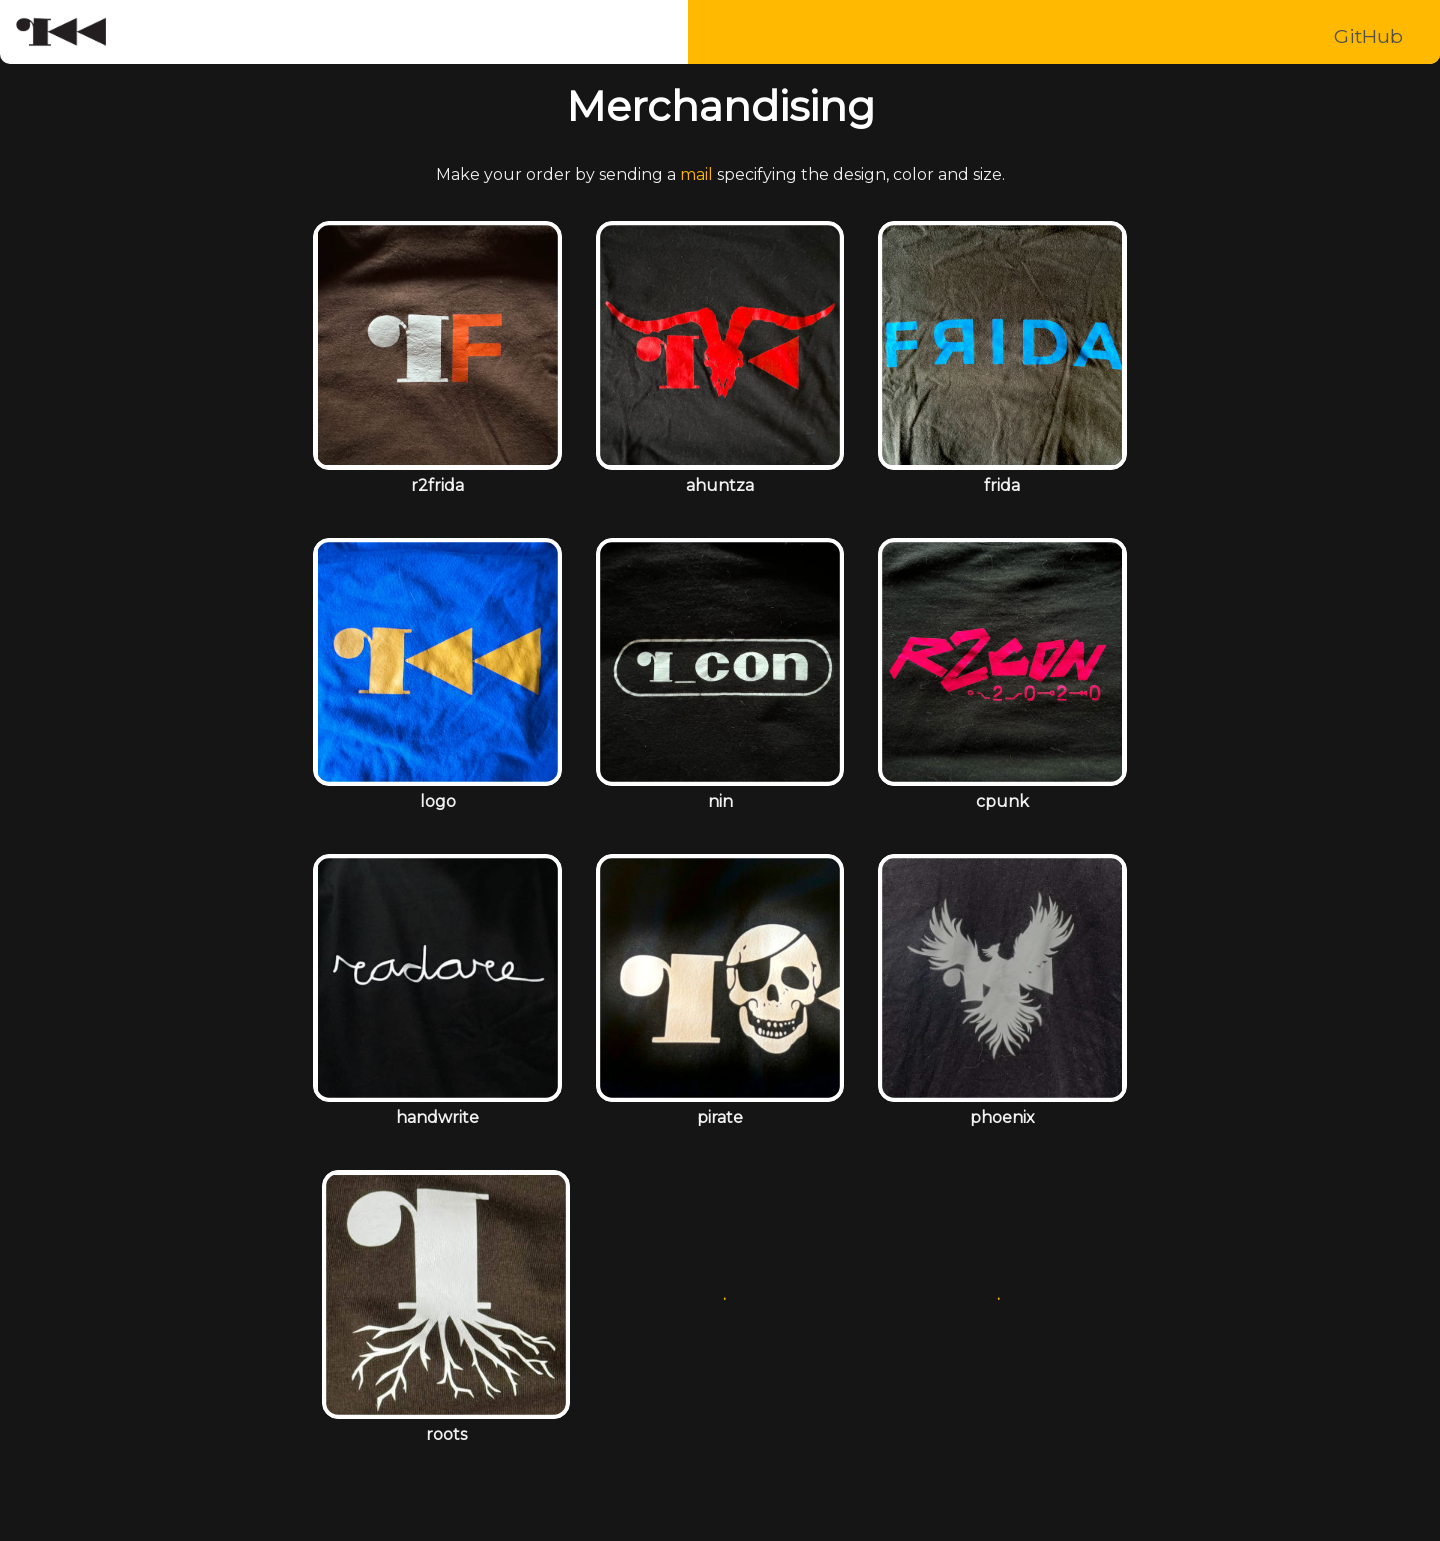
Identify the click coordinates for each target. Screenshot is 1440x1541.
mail (696, 174)
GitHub (1368, 36)
